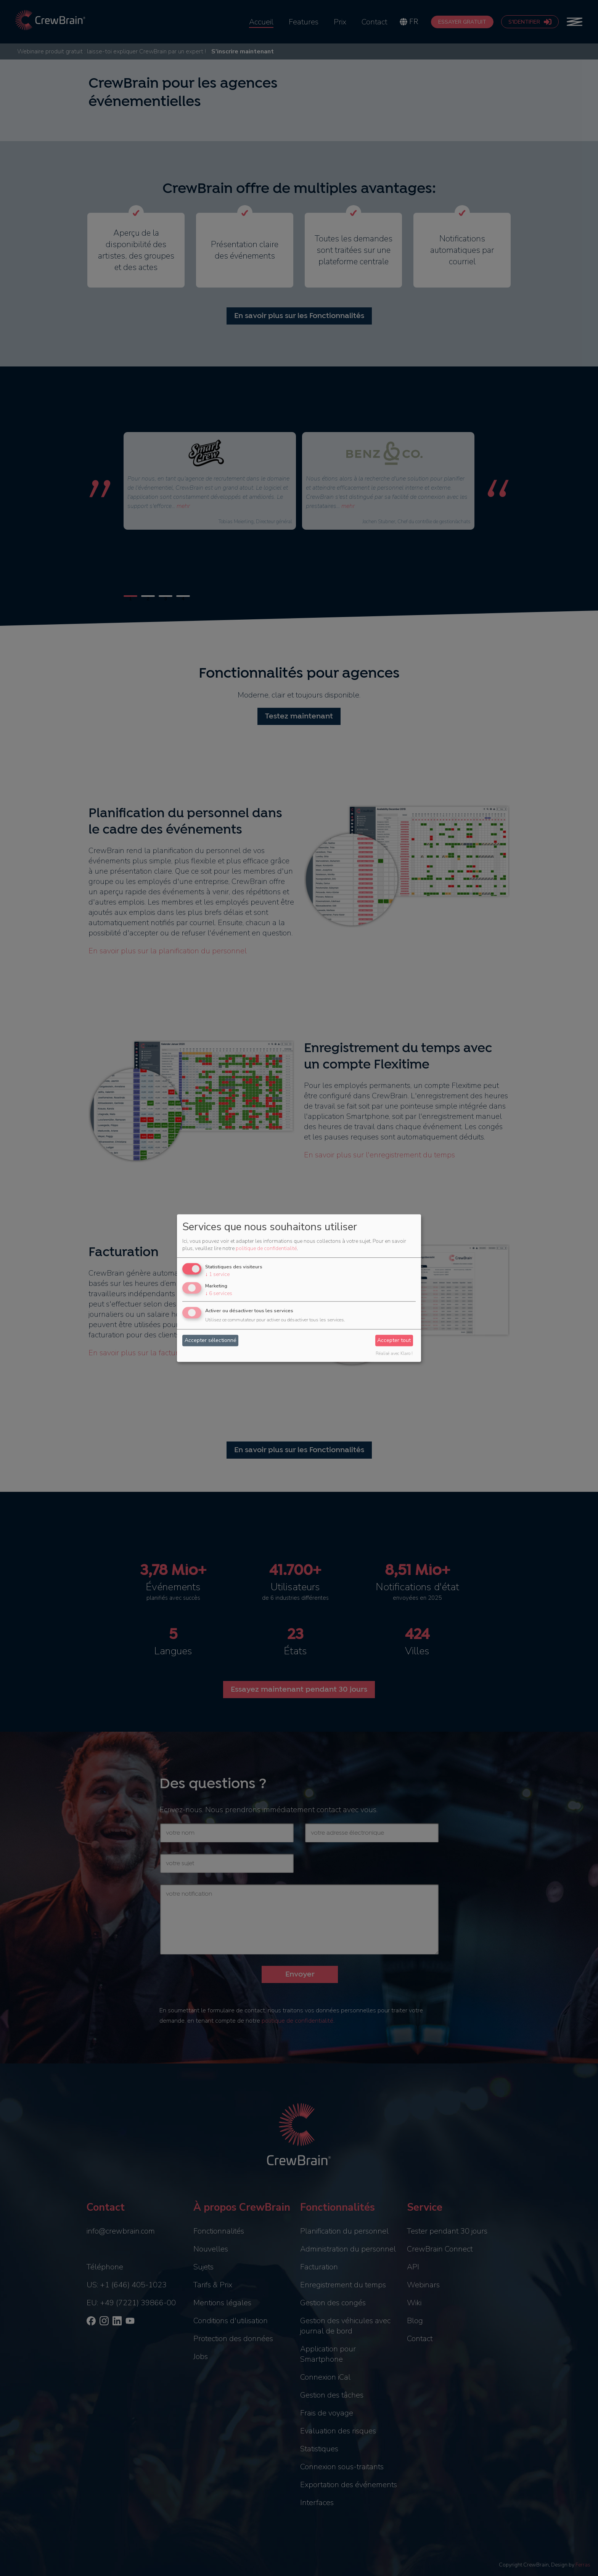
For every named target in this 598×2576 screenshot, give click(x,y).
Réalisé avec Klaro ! (394, 1353)
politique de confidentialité (266, 1248)
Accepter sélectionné (210, 1340)
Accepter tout (394, 1340)
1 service (217, 1274)
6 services (218, 1293)
